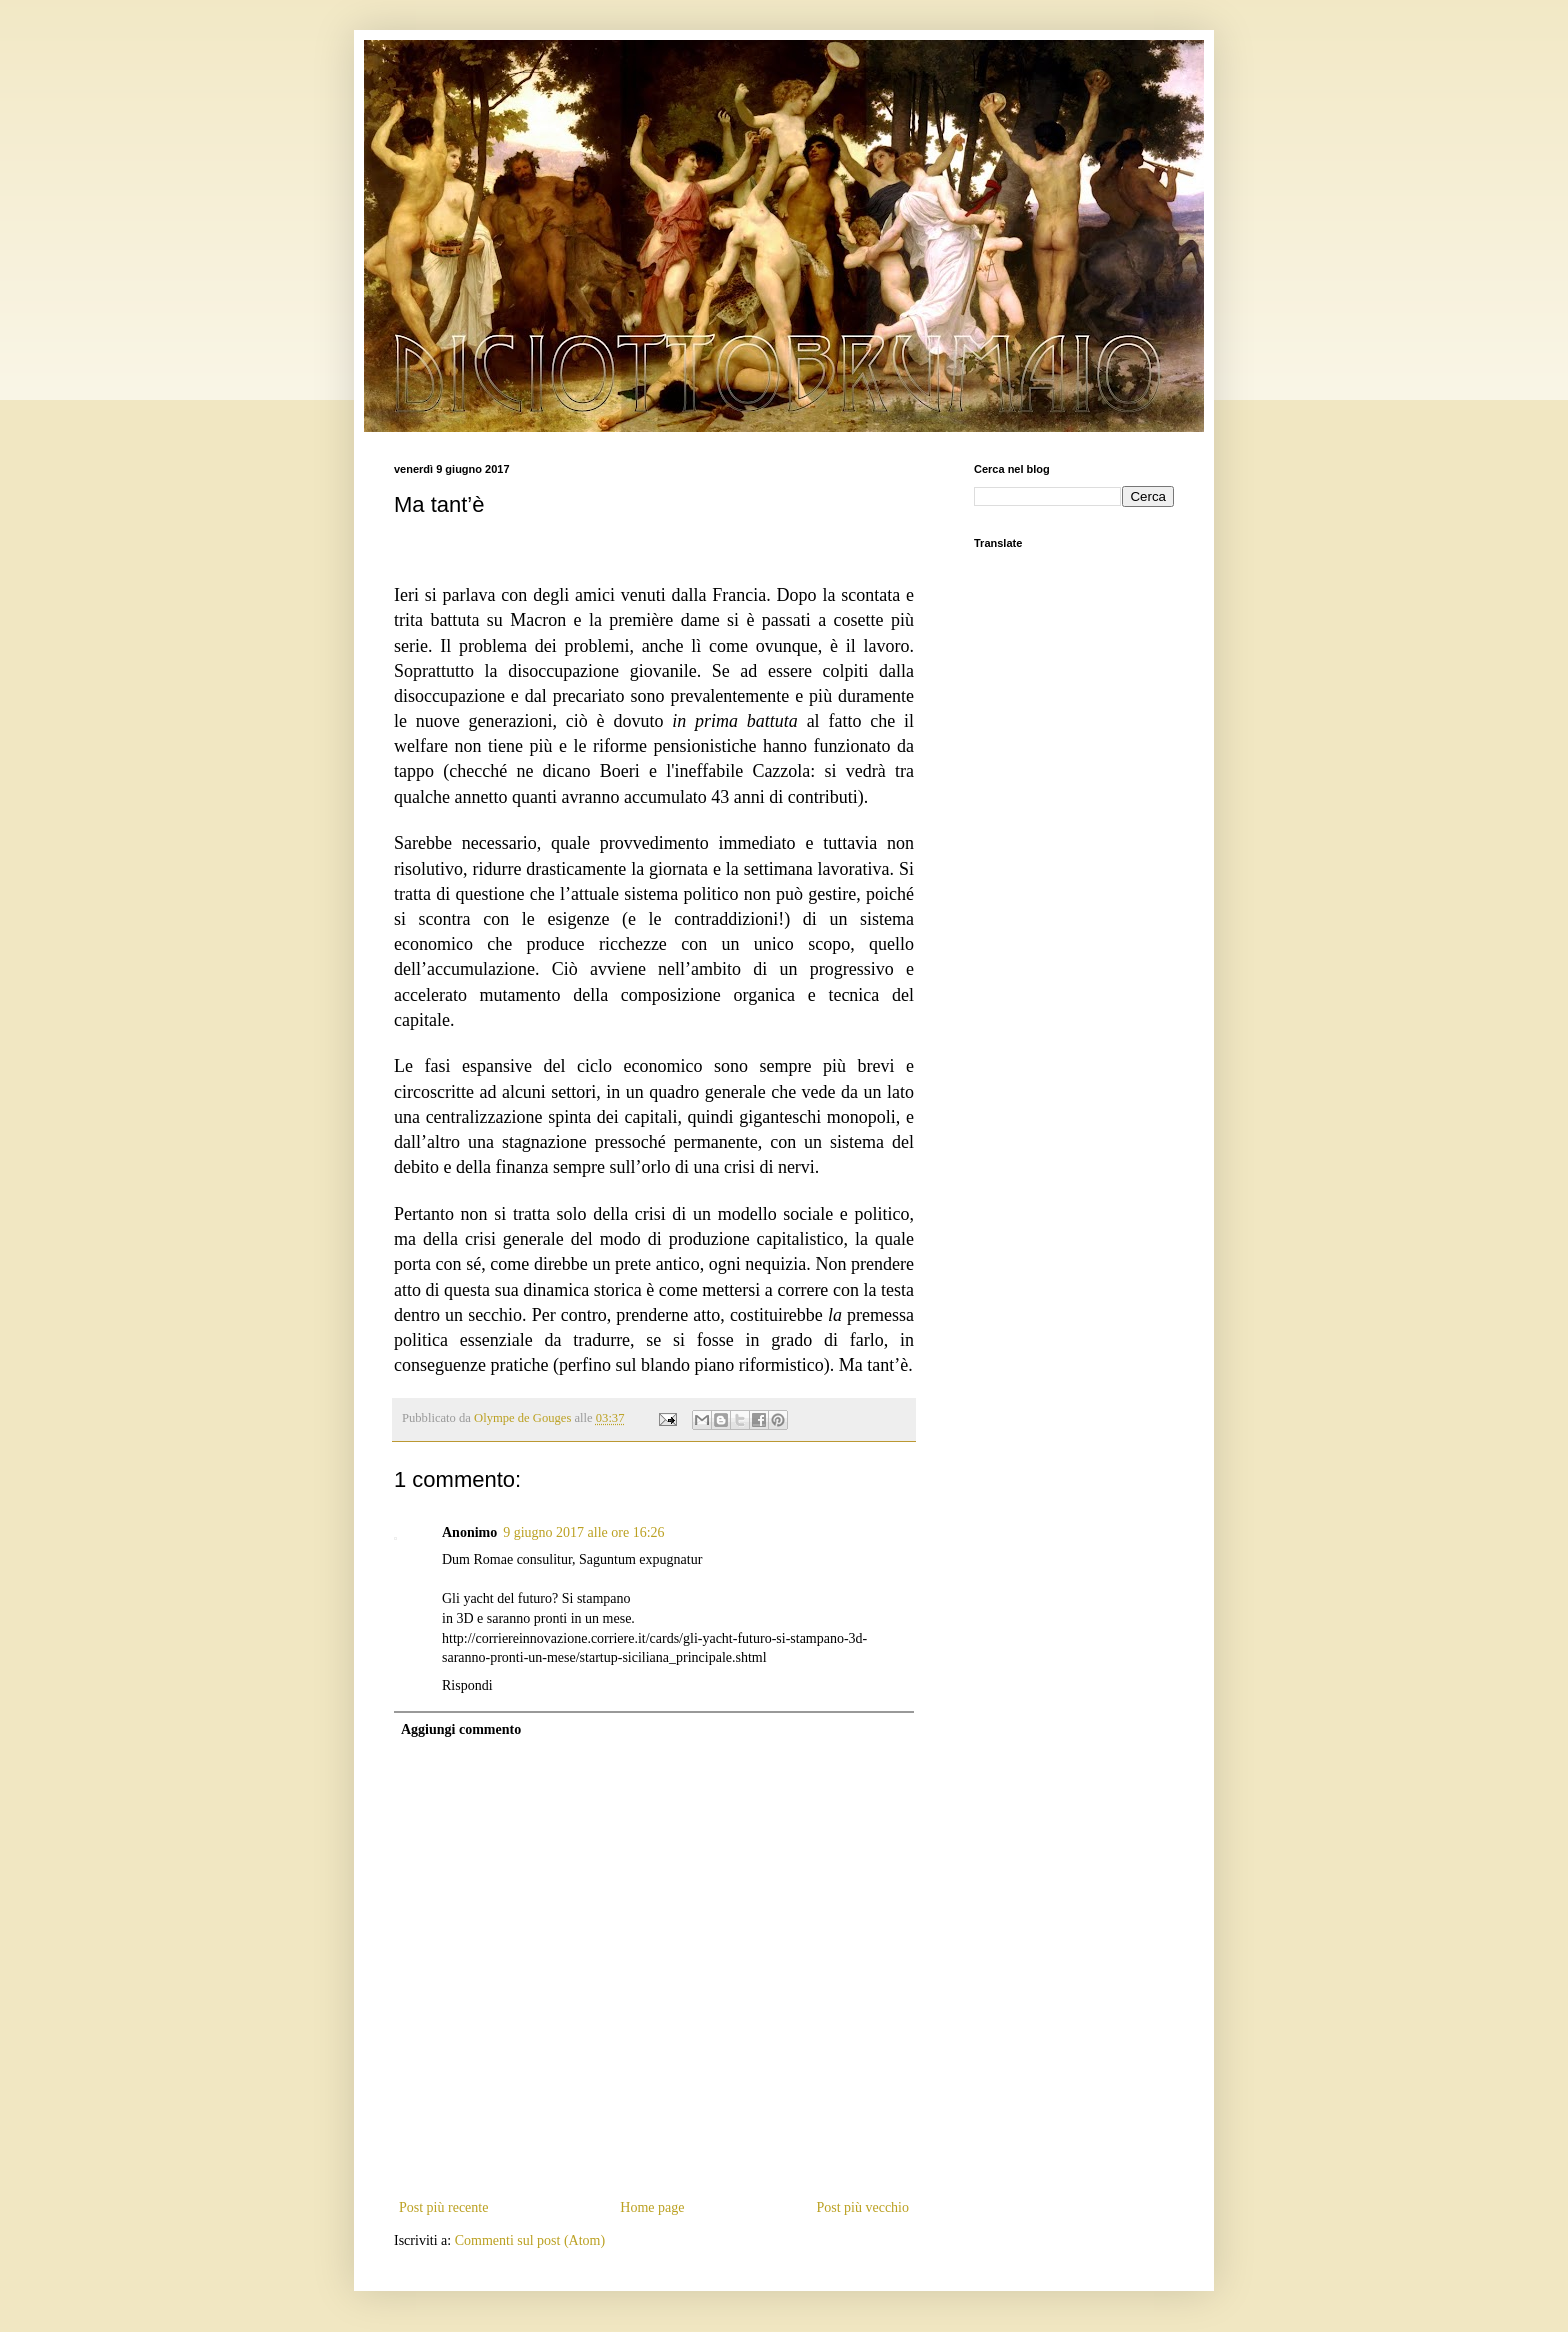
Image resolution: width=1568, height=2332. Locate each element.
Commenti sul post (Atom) (530, 2240)
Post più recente (443, 2207)
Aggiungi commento (461, 1729)
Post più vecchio (862, 2207)
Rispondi (467, 1685)
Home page (652, 2207)
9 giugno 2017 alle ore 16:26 (583, 1532)
